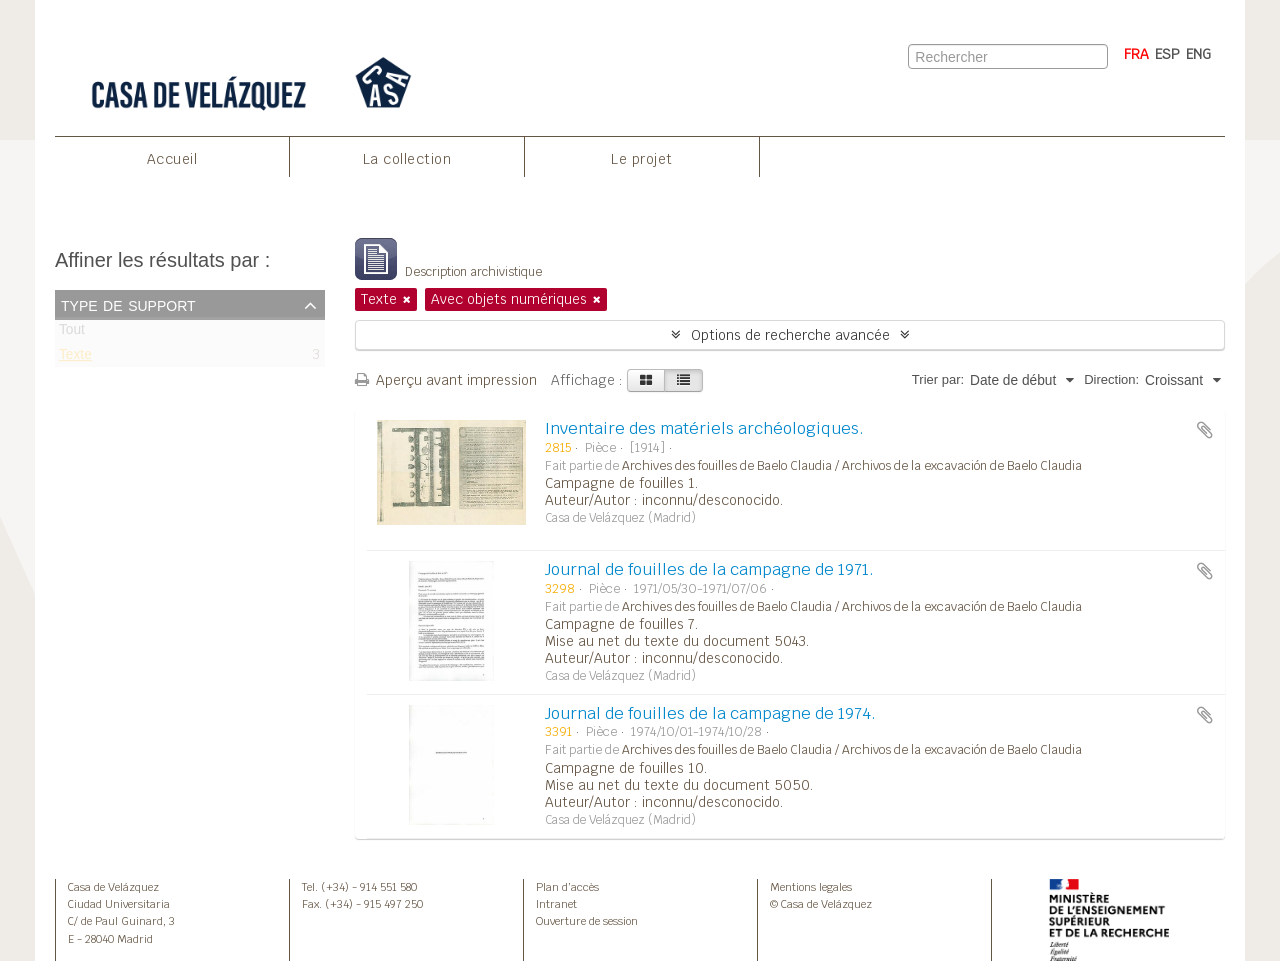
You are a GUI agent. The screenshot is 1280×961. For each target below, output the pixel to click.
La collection (407, 159)
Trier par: (938, 379)
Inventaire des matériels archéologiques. (704, 428)
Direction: (1111, 379)
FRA (1136, 54)
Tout (72, 333)
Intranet (556, 904)
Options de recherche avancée (790, 335)
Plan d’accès (567, 887)
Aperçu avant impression (446, 380)
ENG (1198, 54)
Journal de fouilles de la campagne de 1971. (709, 569)
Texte (75, 358)
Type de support (128, 304)
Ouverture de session (587, 921)
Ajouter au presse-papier (1205, 430)
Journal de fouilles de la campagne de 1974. (710, 713)
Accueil (172, 159)
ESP (1167, 54)
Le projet (642, 159)
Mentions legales (811, 887)
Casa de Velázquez (113, 887)
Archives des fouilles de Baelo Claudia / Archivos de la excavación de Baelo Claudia (852, 466)
